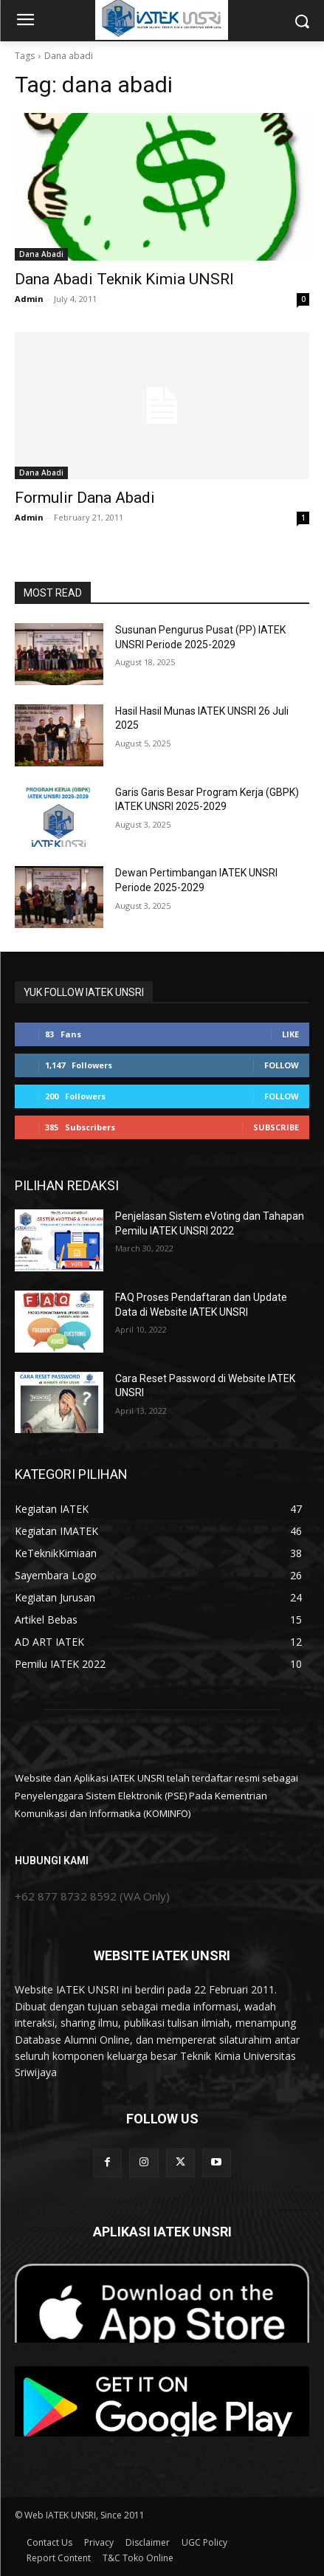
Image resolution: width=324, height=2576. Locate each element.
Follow (281, 1065)
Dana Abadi (41, 254)
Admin (29, 298)
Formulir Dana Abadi (85, 497)
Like (290, 1034)
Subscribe (276, 1127)
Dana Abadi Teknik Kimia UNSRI (124, 279)
